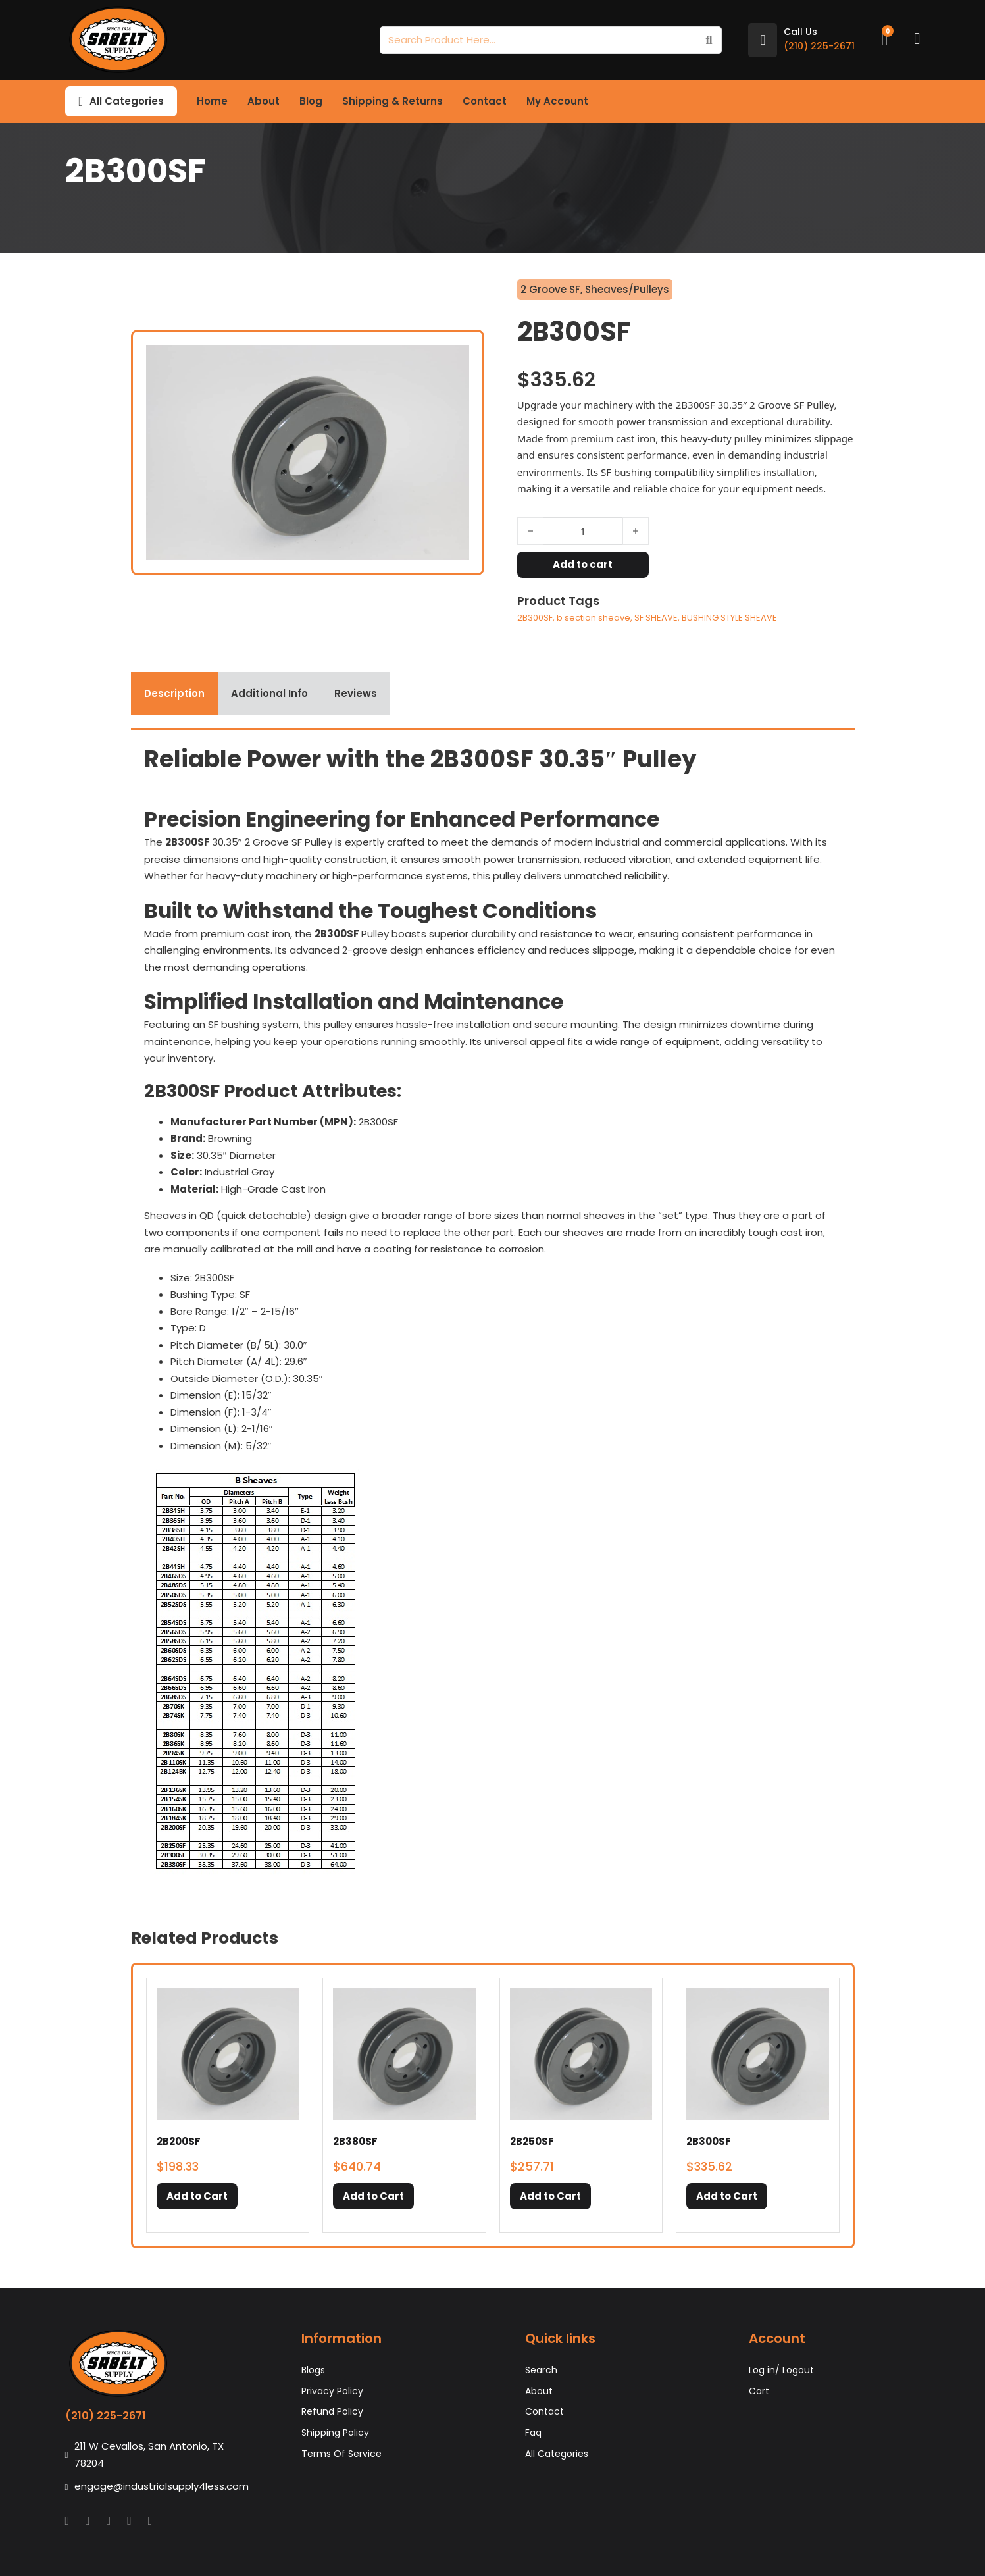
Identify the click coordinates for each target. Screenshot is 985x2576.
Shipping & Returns (392, 101)
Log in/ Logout (781, 2370)
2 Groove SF (550, 289)
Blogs (313, 2370)
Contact (485, 101)
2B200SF (179, 2141)
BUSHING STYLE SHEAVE (729, 617)
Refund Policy (332, 2411)
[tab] (174, 693)
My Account (557, 101)
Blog (310, 101)
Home (212, 101)
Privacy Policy (332, 2391)
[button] (197, 2196)
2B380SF (355, 2141)
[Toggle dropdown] (80, 101)
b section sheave (593, 617)
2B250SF (532, 2141)
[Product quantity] (582, 531)
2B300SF (535, 617)
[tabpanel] (493, 1311)
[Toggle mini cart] (884, 40)
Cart (759, 2391)
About (263, 101)
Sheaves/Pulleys (627, 289)
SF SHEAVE (656, 617)
